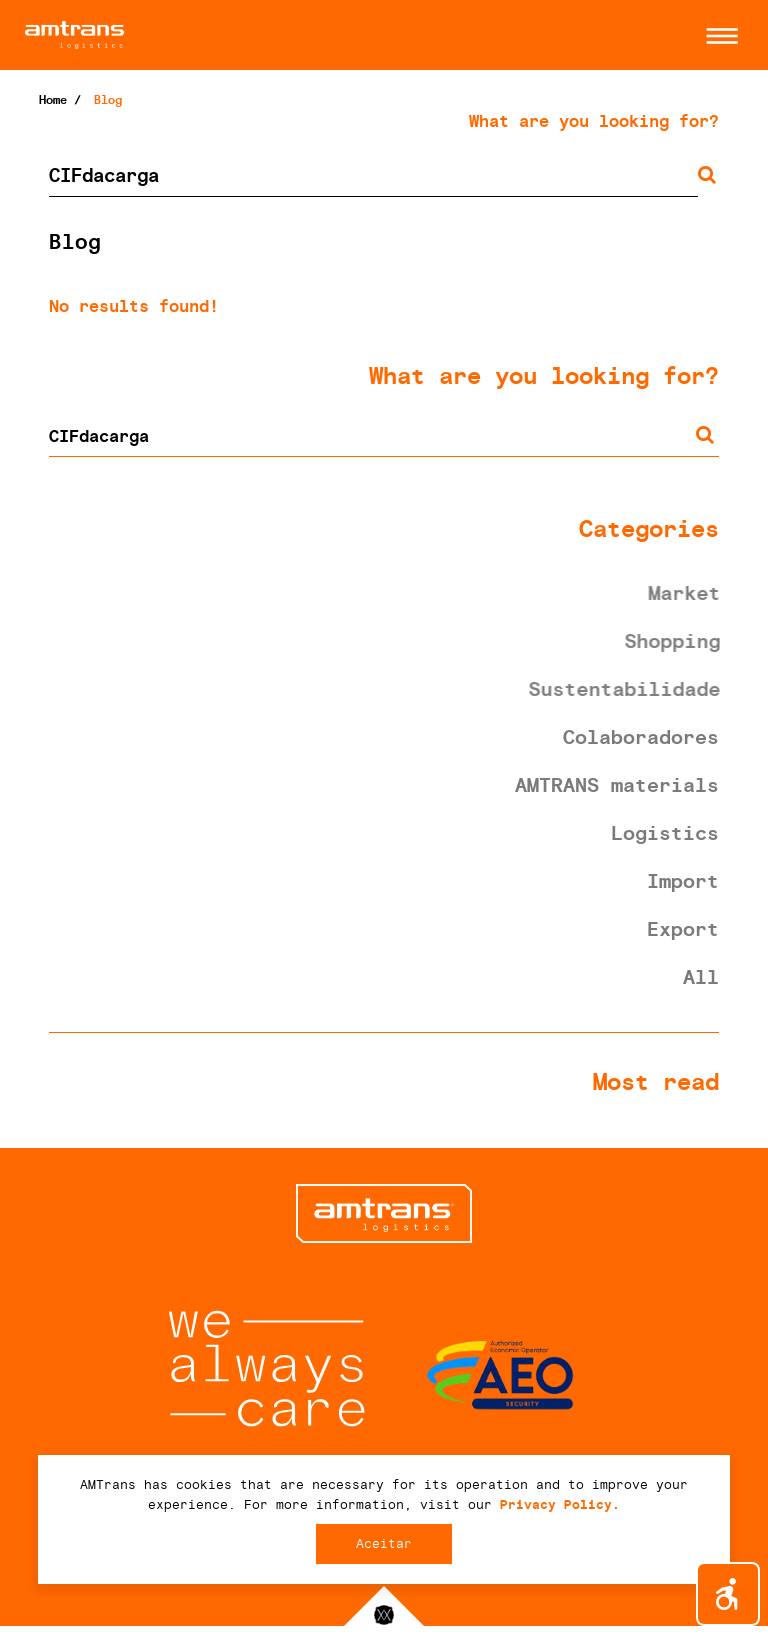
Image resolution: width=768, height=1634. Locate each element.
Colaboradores (641, 737)
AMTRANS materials (617, 785)
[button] (717, 36)
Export (683, 929)
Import (683, 881)
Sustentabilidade (627, 689)
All (701, 977)
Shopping (675, 641)
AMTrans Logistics (204, 35)
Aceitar (384, 1543)
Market (687, 593)
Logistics (665, 833)
